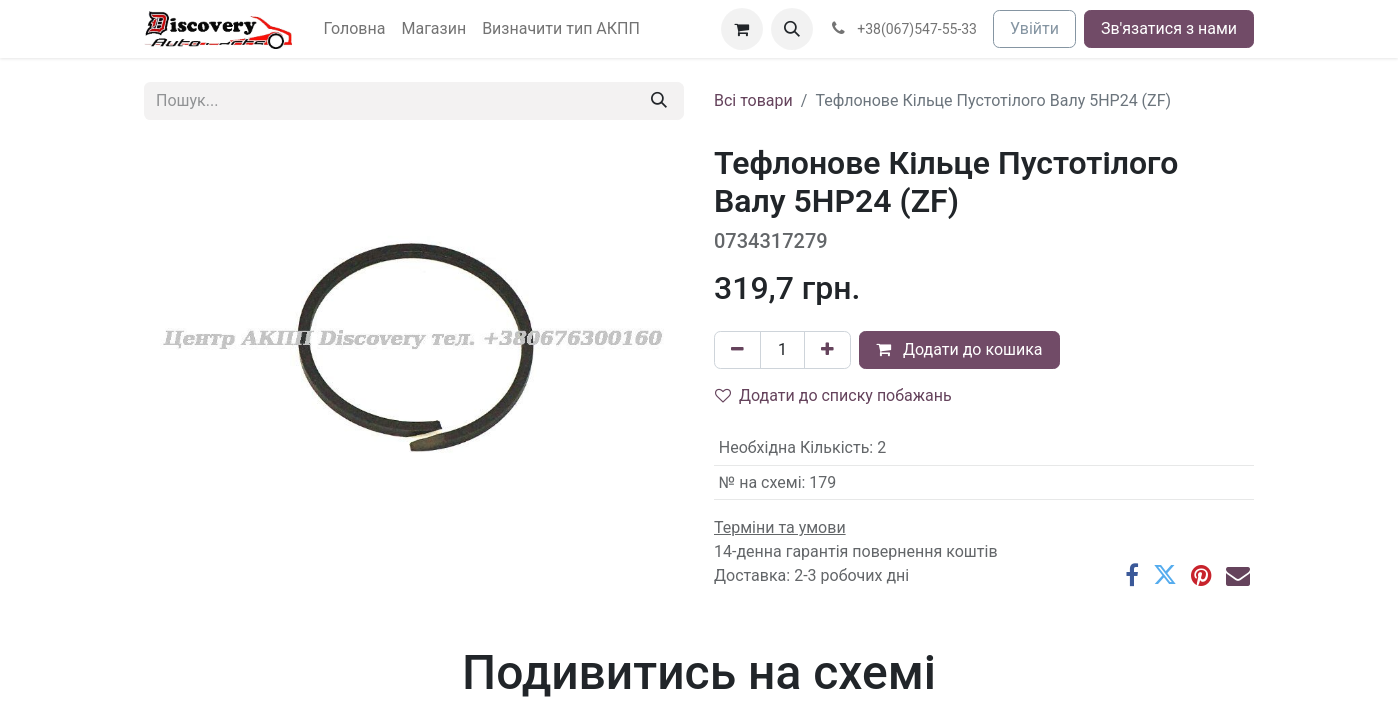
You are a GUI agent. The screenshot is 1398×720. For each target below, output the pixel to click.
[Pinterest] (1201, 575)
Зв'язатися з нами (1169, 28)
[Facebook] (1132, 575)
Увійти (1034, 28)
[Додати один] (827, 350)
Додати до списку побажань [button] (833, 395)
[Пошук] (659, 101)
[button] (792, 29)
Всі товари (753, 100)
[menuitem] (355, 29)
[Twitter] (1165, 575)
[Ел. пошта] (1238, 575)
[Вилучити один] (737, 350)
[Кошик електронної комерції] (742, 29)
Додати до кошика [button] (959, 349)
